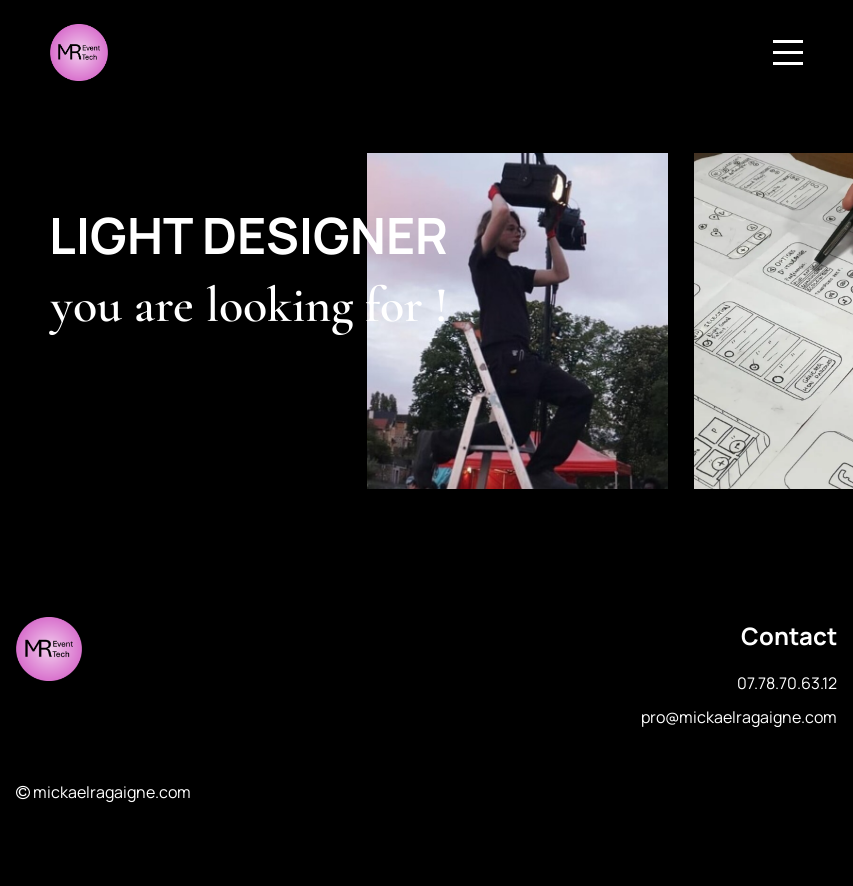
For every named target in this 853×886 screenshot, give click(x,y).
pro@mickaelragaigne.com (739, 717)
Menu (788, 41)
